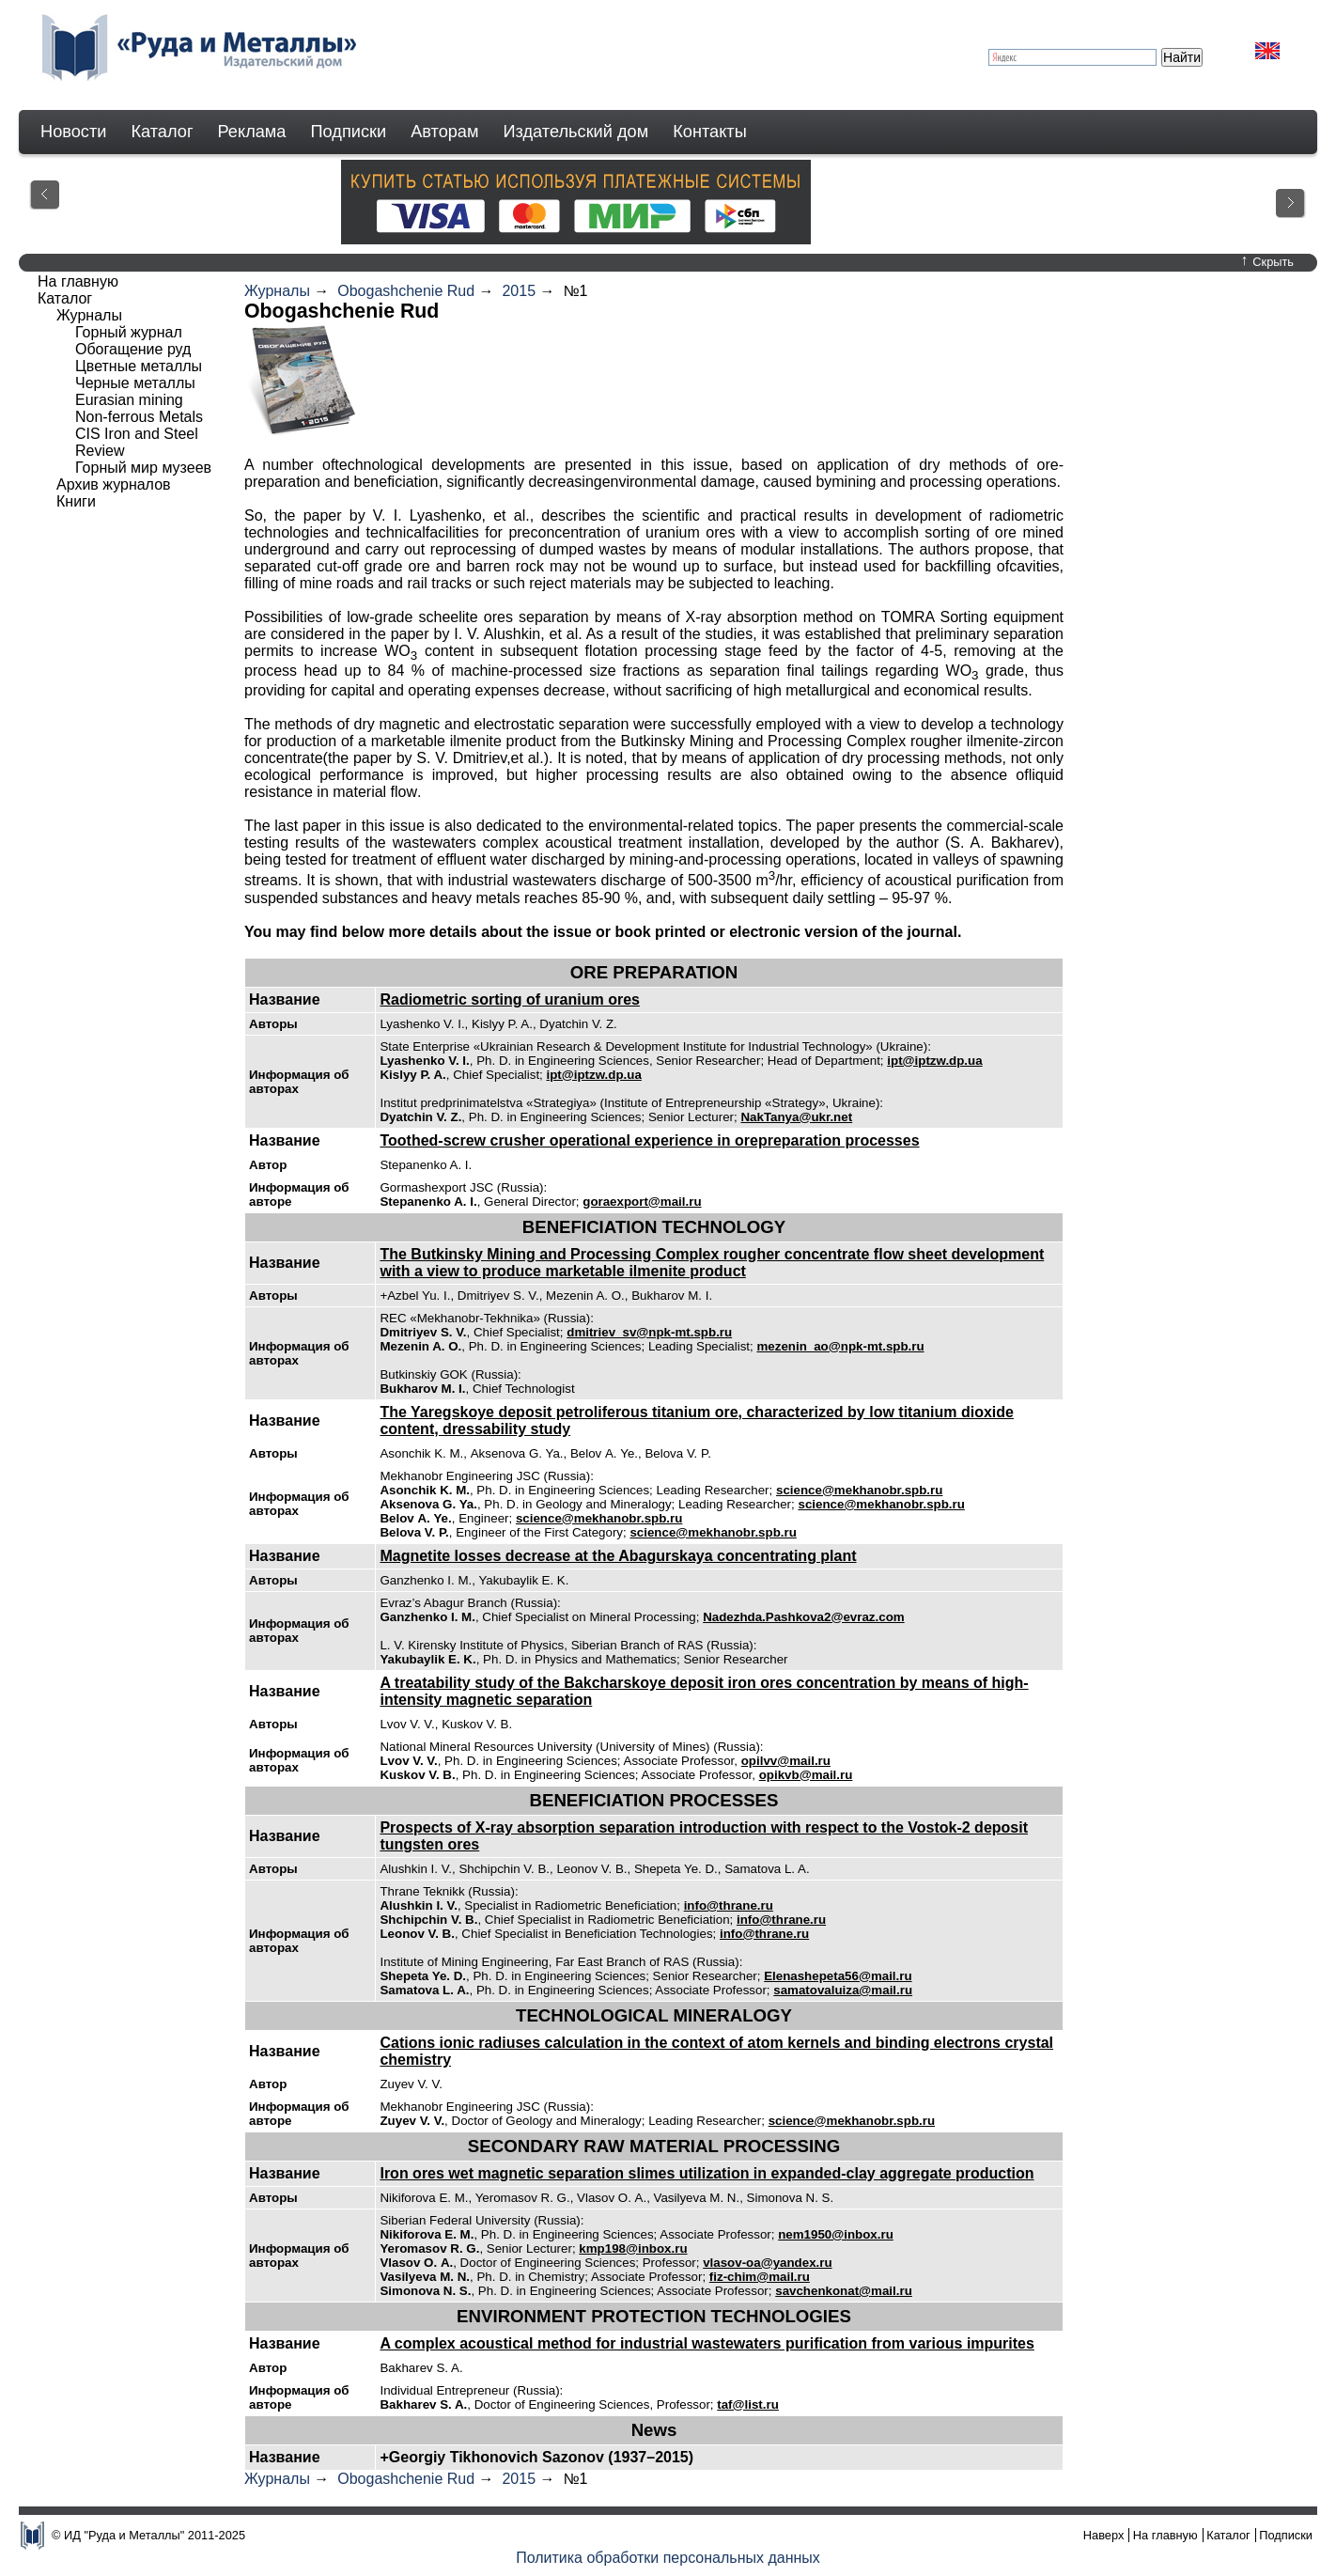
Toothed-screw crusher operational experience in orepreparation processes (649, 1140)
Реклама (252, 131)
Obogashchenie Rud (405, 291)
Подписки (349, 131)
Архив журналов (113, 484)
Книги (76, 501)
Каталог (162, 131)
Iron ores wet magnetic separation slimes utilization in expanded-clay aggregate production (706, 2173)
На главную (78, 281)
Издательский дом (576, 131)
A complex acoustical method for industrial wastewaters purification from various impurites (706, 2343)
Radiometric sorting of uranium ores (509, 999)
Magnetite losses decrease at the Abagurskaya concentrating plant (618, 1556)
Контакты (710, 131)
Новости (73, 131)
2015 (519, 291)
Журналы (277, 291)
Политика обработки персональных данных (668, 2558)
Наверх (1104, 2535)
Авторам (444, 131)
